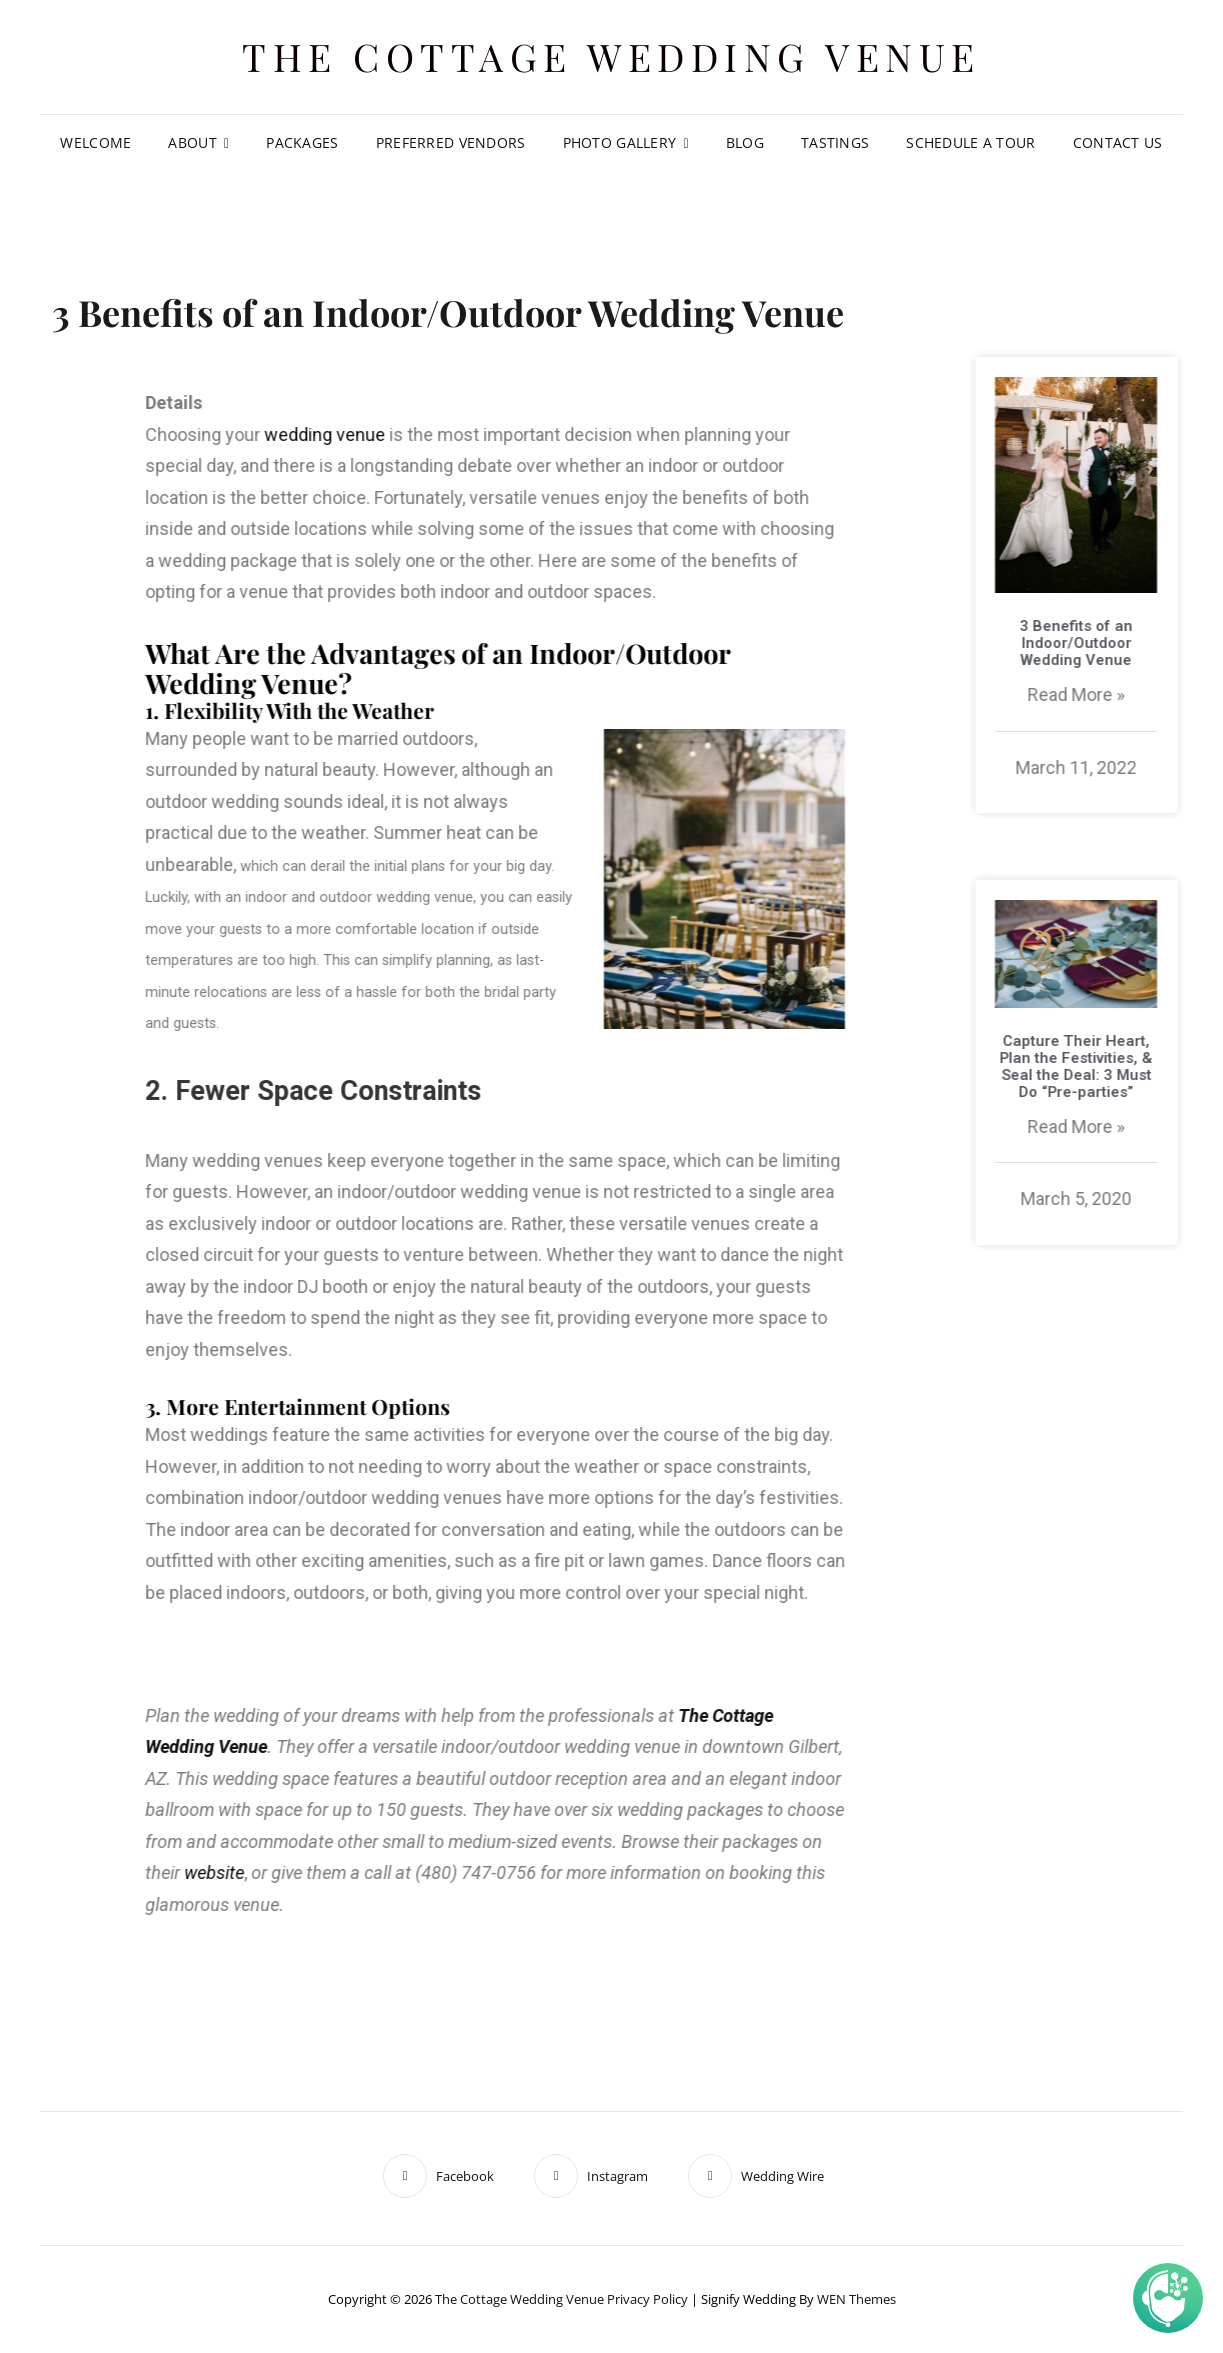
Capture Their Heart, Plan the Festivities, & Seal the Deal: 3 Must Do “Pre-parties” (1120, 1066)
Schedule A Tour (970, 142)
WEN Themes (856, 2299)
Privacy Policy (647, 2299)
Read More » (1120, 694)
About (192, 142)
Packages (302, 142)
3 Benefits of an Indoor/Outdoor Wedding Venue (1120, 643)
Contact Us (1118, 142)
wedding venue (127, 434)
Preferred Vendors (451, 142)
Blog (745, 142)
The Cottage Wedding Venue (611, 56)
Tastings (835, 142)
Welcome (95, 142)
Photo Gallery (620, 142)
